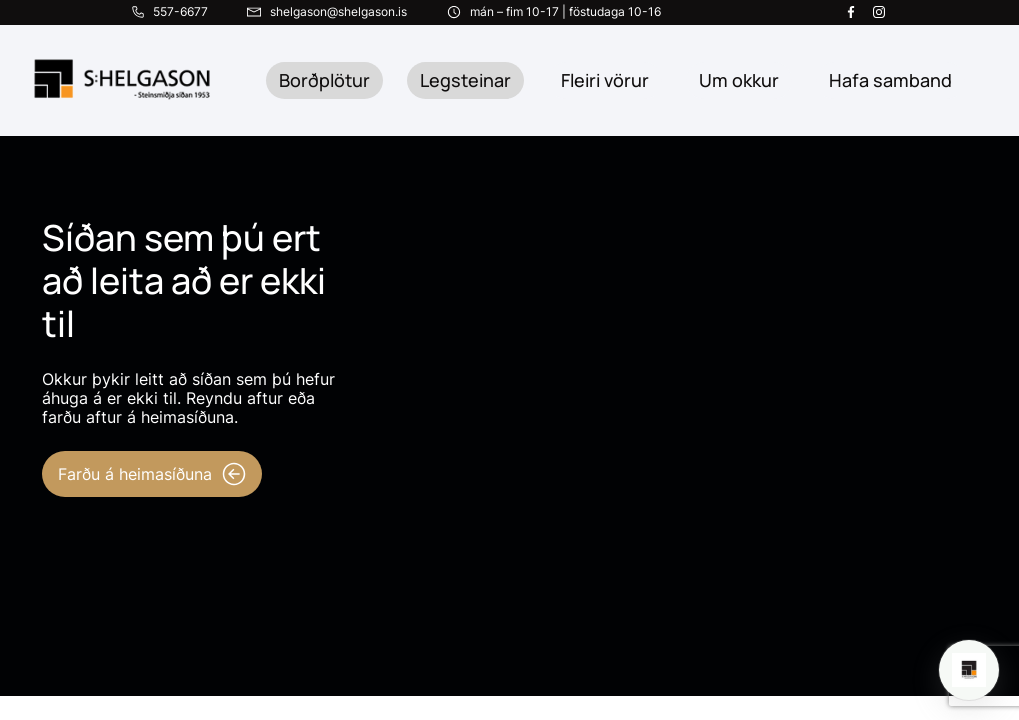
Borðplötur (324, 80)
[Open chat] (969, 670)
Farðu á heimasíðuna (152, 474)
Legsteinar (465, 80)
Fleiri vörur (605, 80)
